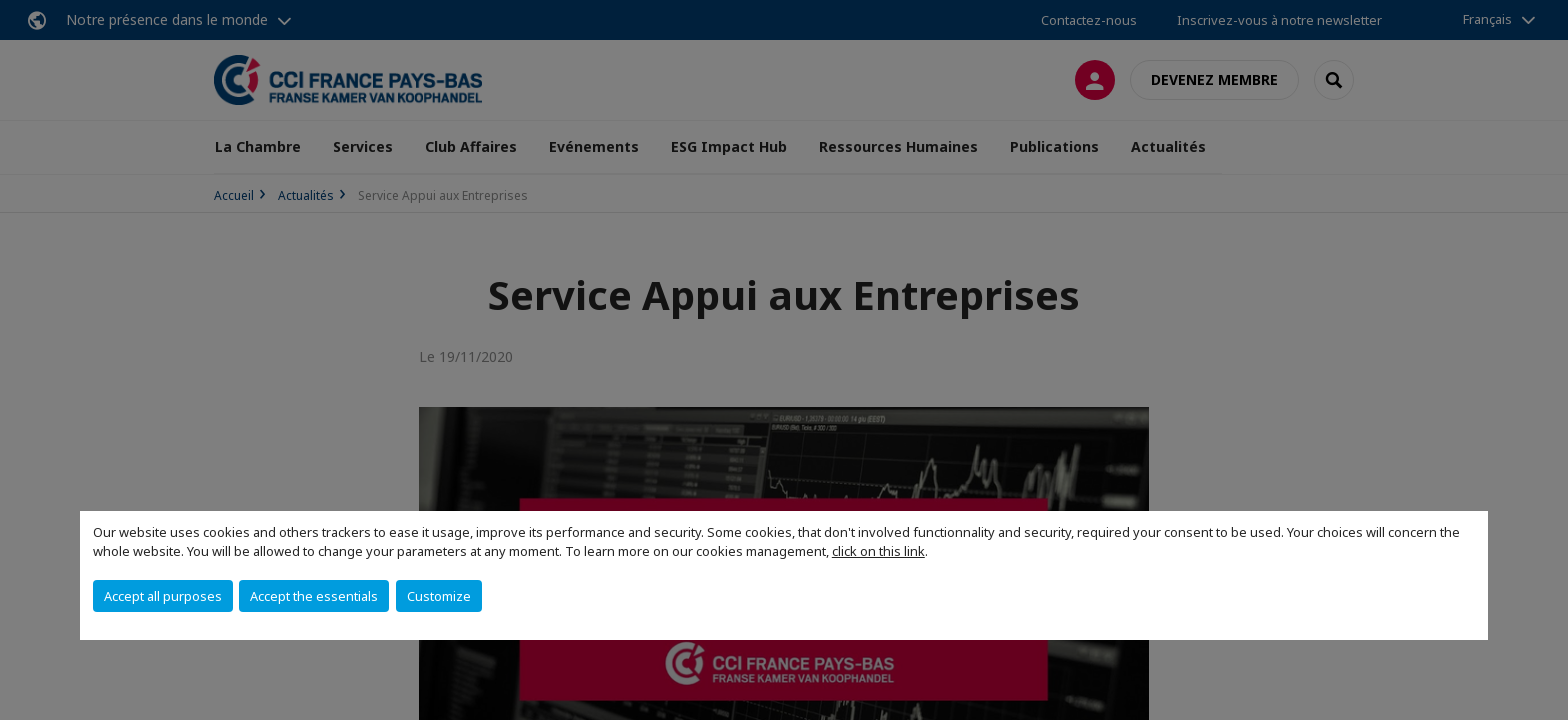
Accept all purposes (163, 596)
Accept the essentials (314, 596)
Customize (439, 596)
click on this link (878, 551)
